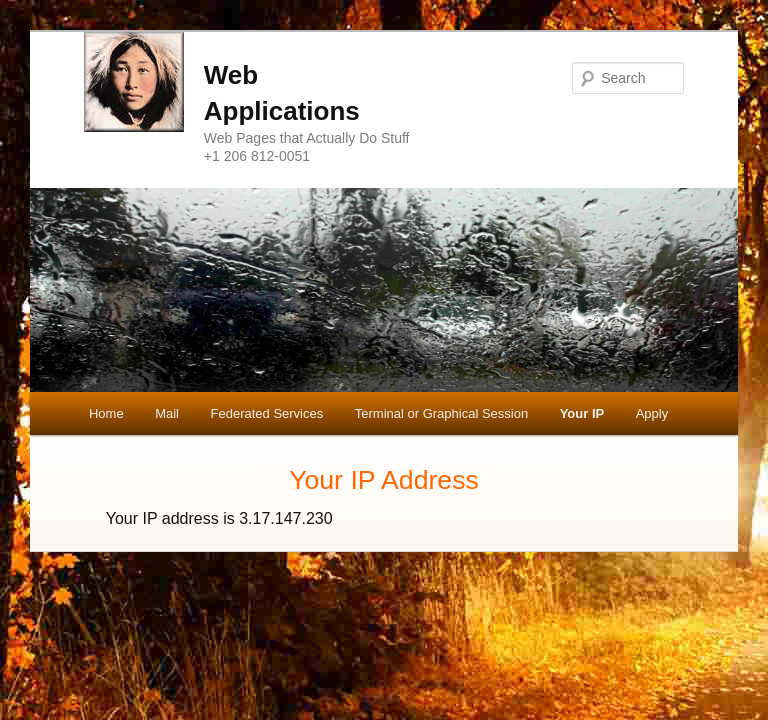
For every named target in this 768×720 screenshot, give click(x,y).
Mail (167, 413)
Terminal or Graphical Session (441, 413)
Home (106, 413)
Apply (652, 413)
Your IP (582, 413)
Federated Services (267, 413)
